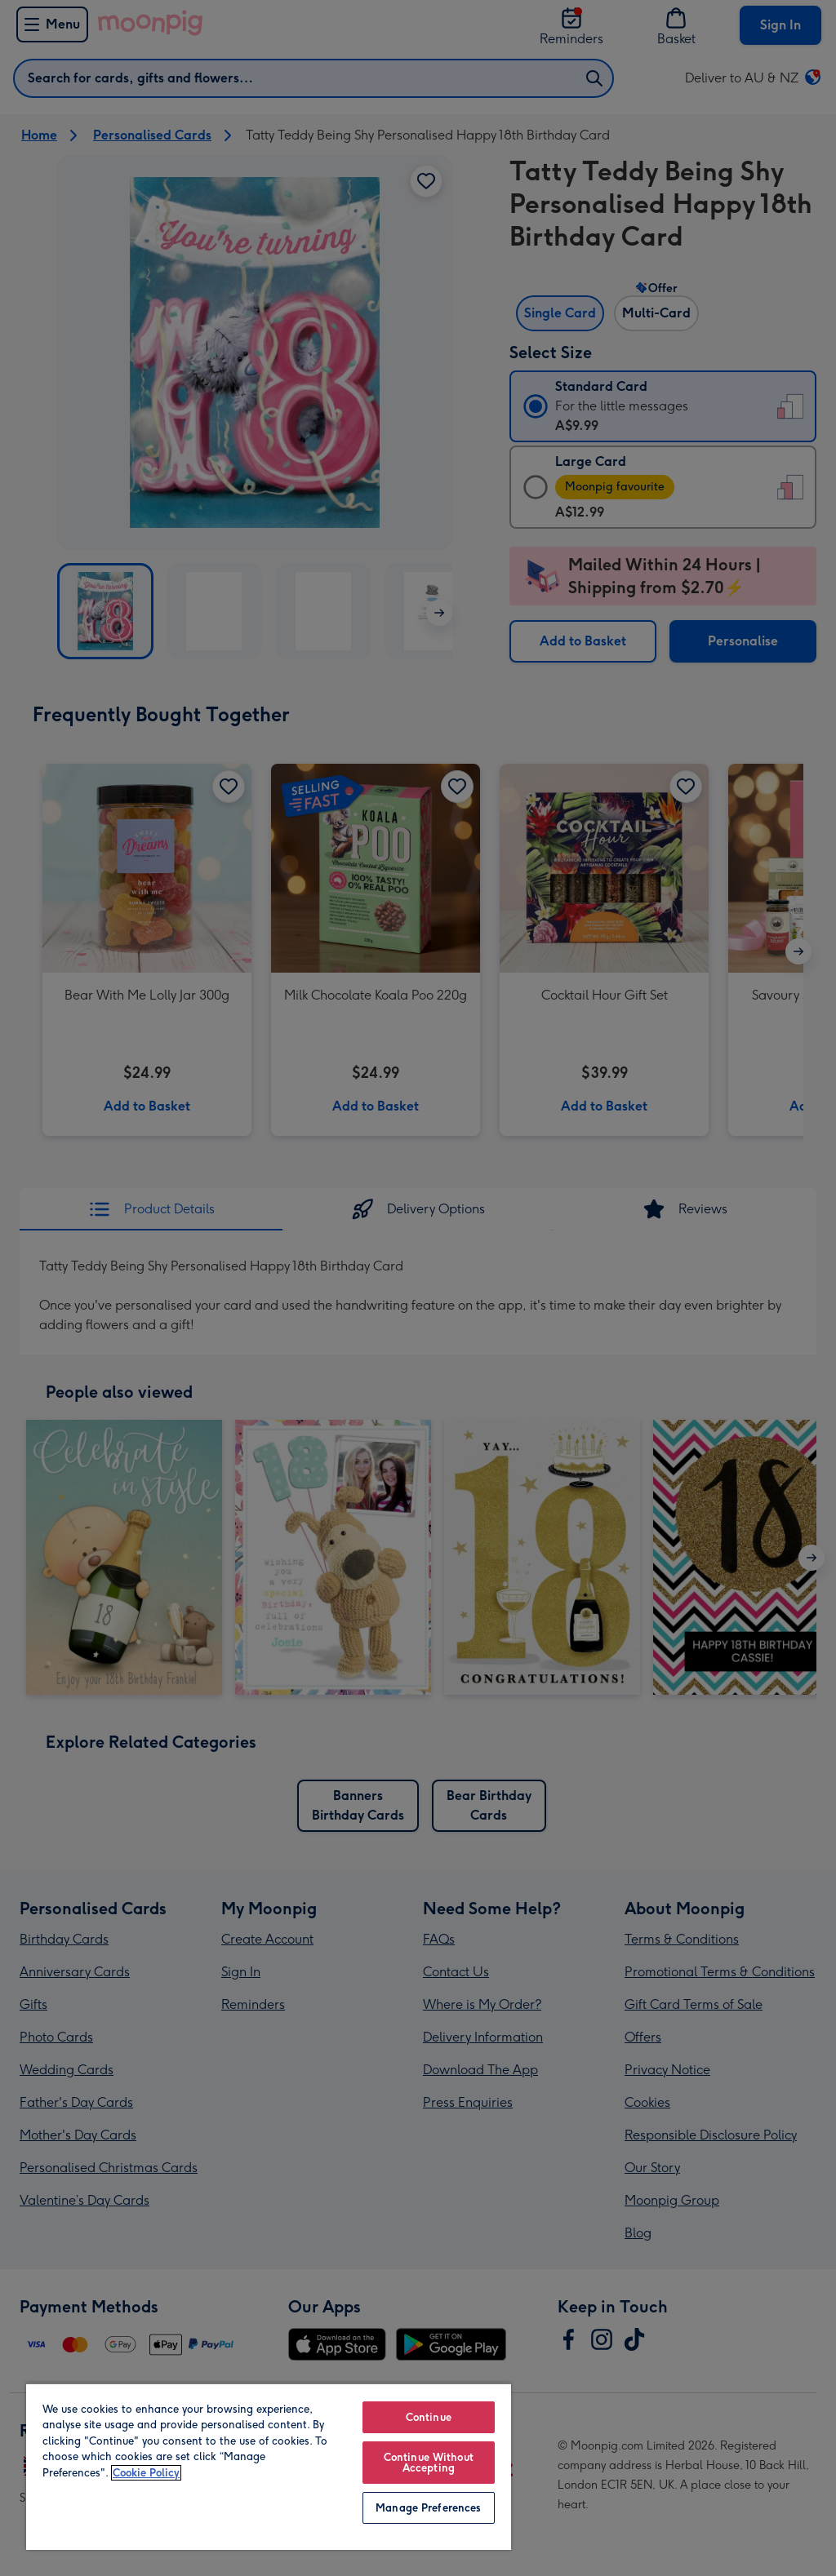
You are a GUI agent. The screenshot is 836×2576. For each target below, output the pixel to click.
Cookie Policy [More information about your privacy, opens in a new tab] (146, 2473)
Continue (428, 2417)
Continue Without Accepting (429, 2462)
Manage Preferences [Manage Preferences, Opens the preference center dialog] (428, 2508)
